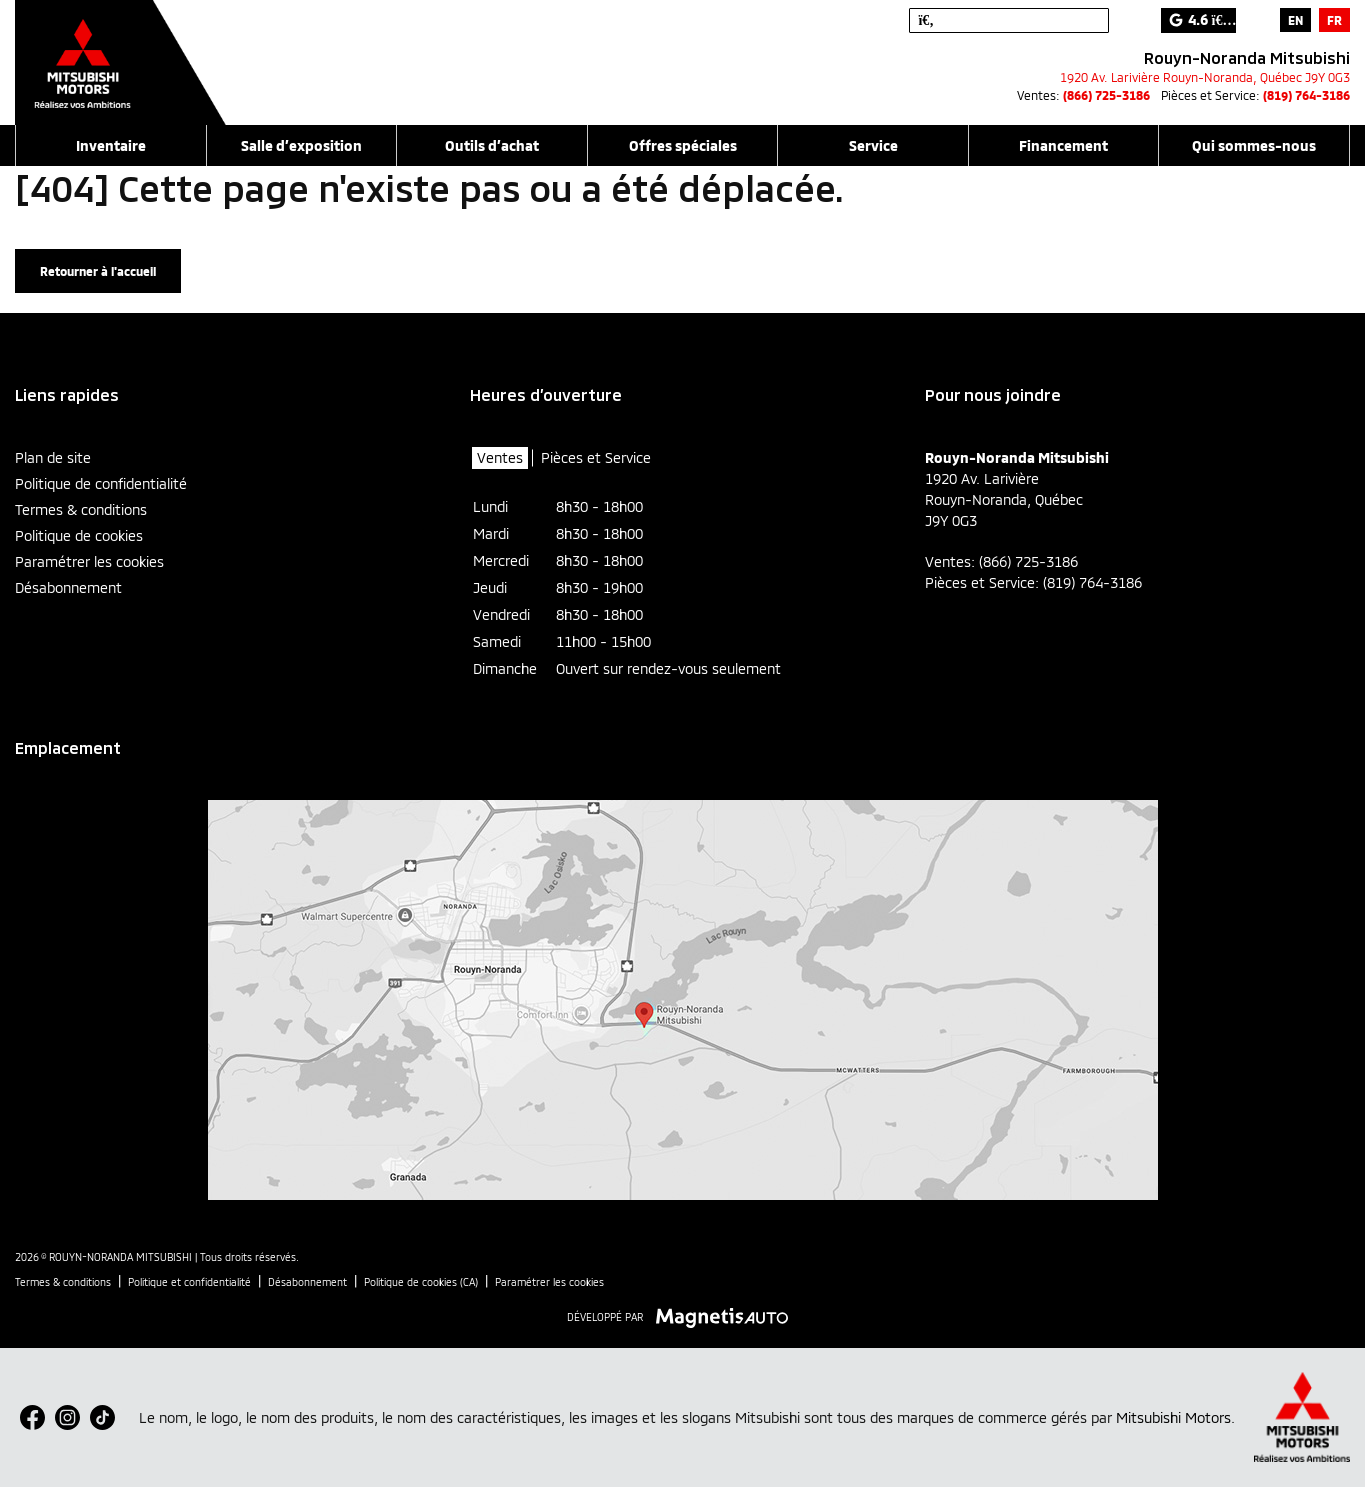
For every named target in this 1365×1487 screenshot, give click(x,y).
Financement (1063, 145)
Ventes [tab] (500, 457)
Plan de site (53, 457)
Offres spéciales (683, 145)
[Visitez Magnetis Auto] (727, 1316)
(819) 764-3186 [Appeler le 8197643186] (1306, 95)
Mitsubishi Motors (1173, 1417)
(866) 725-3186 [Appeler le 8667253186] (1106, 95)
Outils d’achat (492, 145)
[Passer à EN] (1295, 20)
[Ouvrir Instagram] (67, 1417)
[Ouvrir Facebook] (32, 1417)
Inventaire (111, 145)
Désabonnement (68, 587)
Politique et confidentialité (189, 1282)
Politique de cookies (79, 535)
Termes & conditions (81, 509)
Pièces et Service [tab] (596, 457)
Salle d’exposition (301, 145)
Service (873, 145)
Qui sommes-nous (1254, 145)
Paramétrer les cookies (89, 561)
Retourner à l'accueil (98, 271)
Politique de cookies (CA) (421, 1282)
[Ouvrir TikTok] (102, 1417)
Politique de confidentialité (101, 483)
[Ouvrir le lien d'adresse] (1205, 77)
